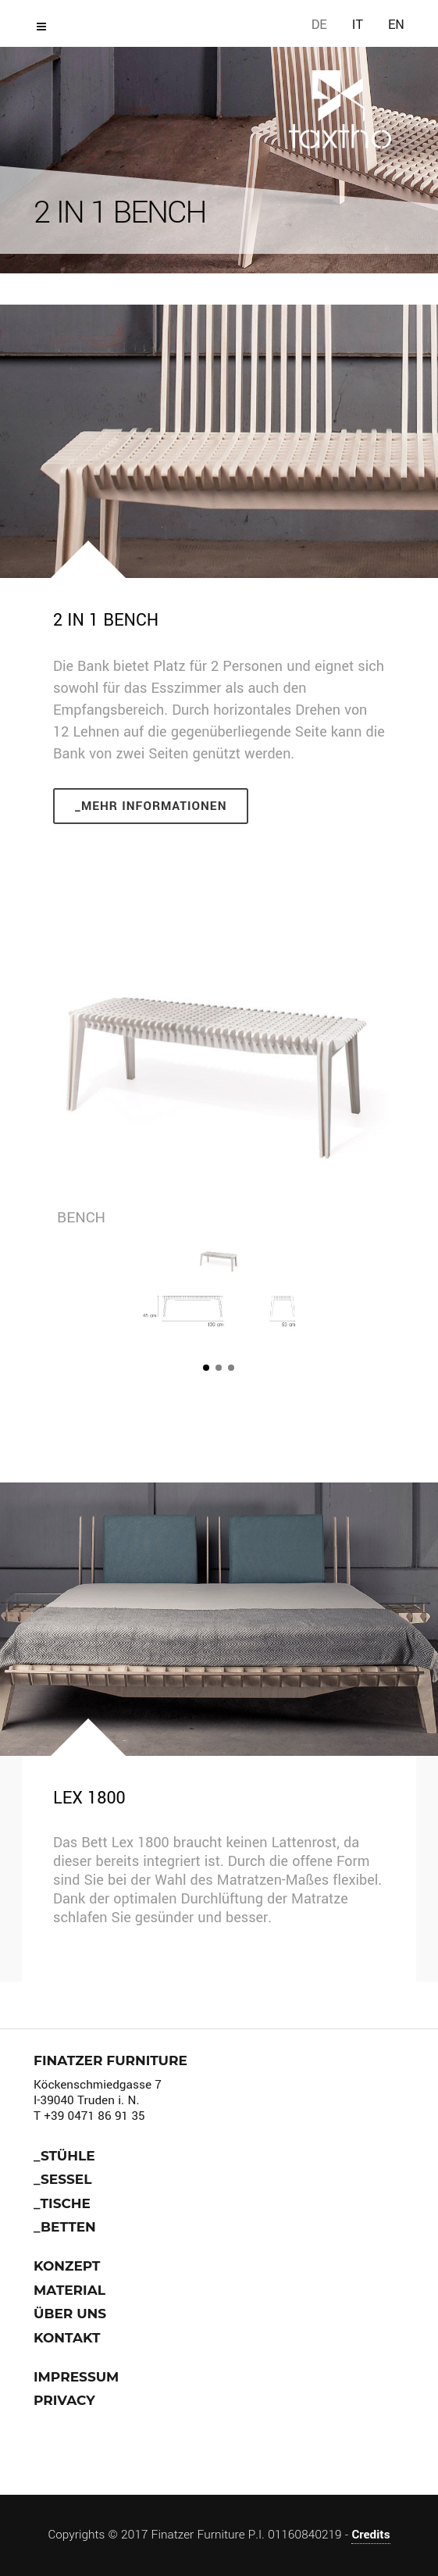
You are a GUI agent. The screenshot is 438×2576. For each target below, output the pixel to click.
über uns (70, 2313)
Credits (370, 2534)
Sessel (66, 2179)
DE (319, 25)
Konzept (67, 2266)
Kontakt (67, 2338)
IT (357, 25)
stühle (68, 2156)
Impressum (76, 2377)
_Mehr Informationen (150, 806)
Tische (66, 2203)
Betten (68, 2227)
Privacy (64, 2400)
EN (396, 25)
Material (69, 2290)
